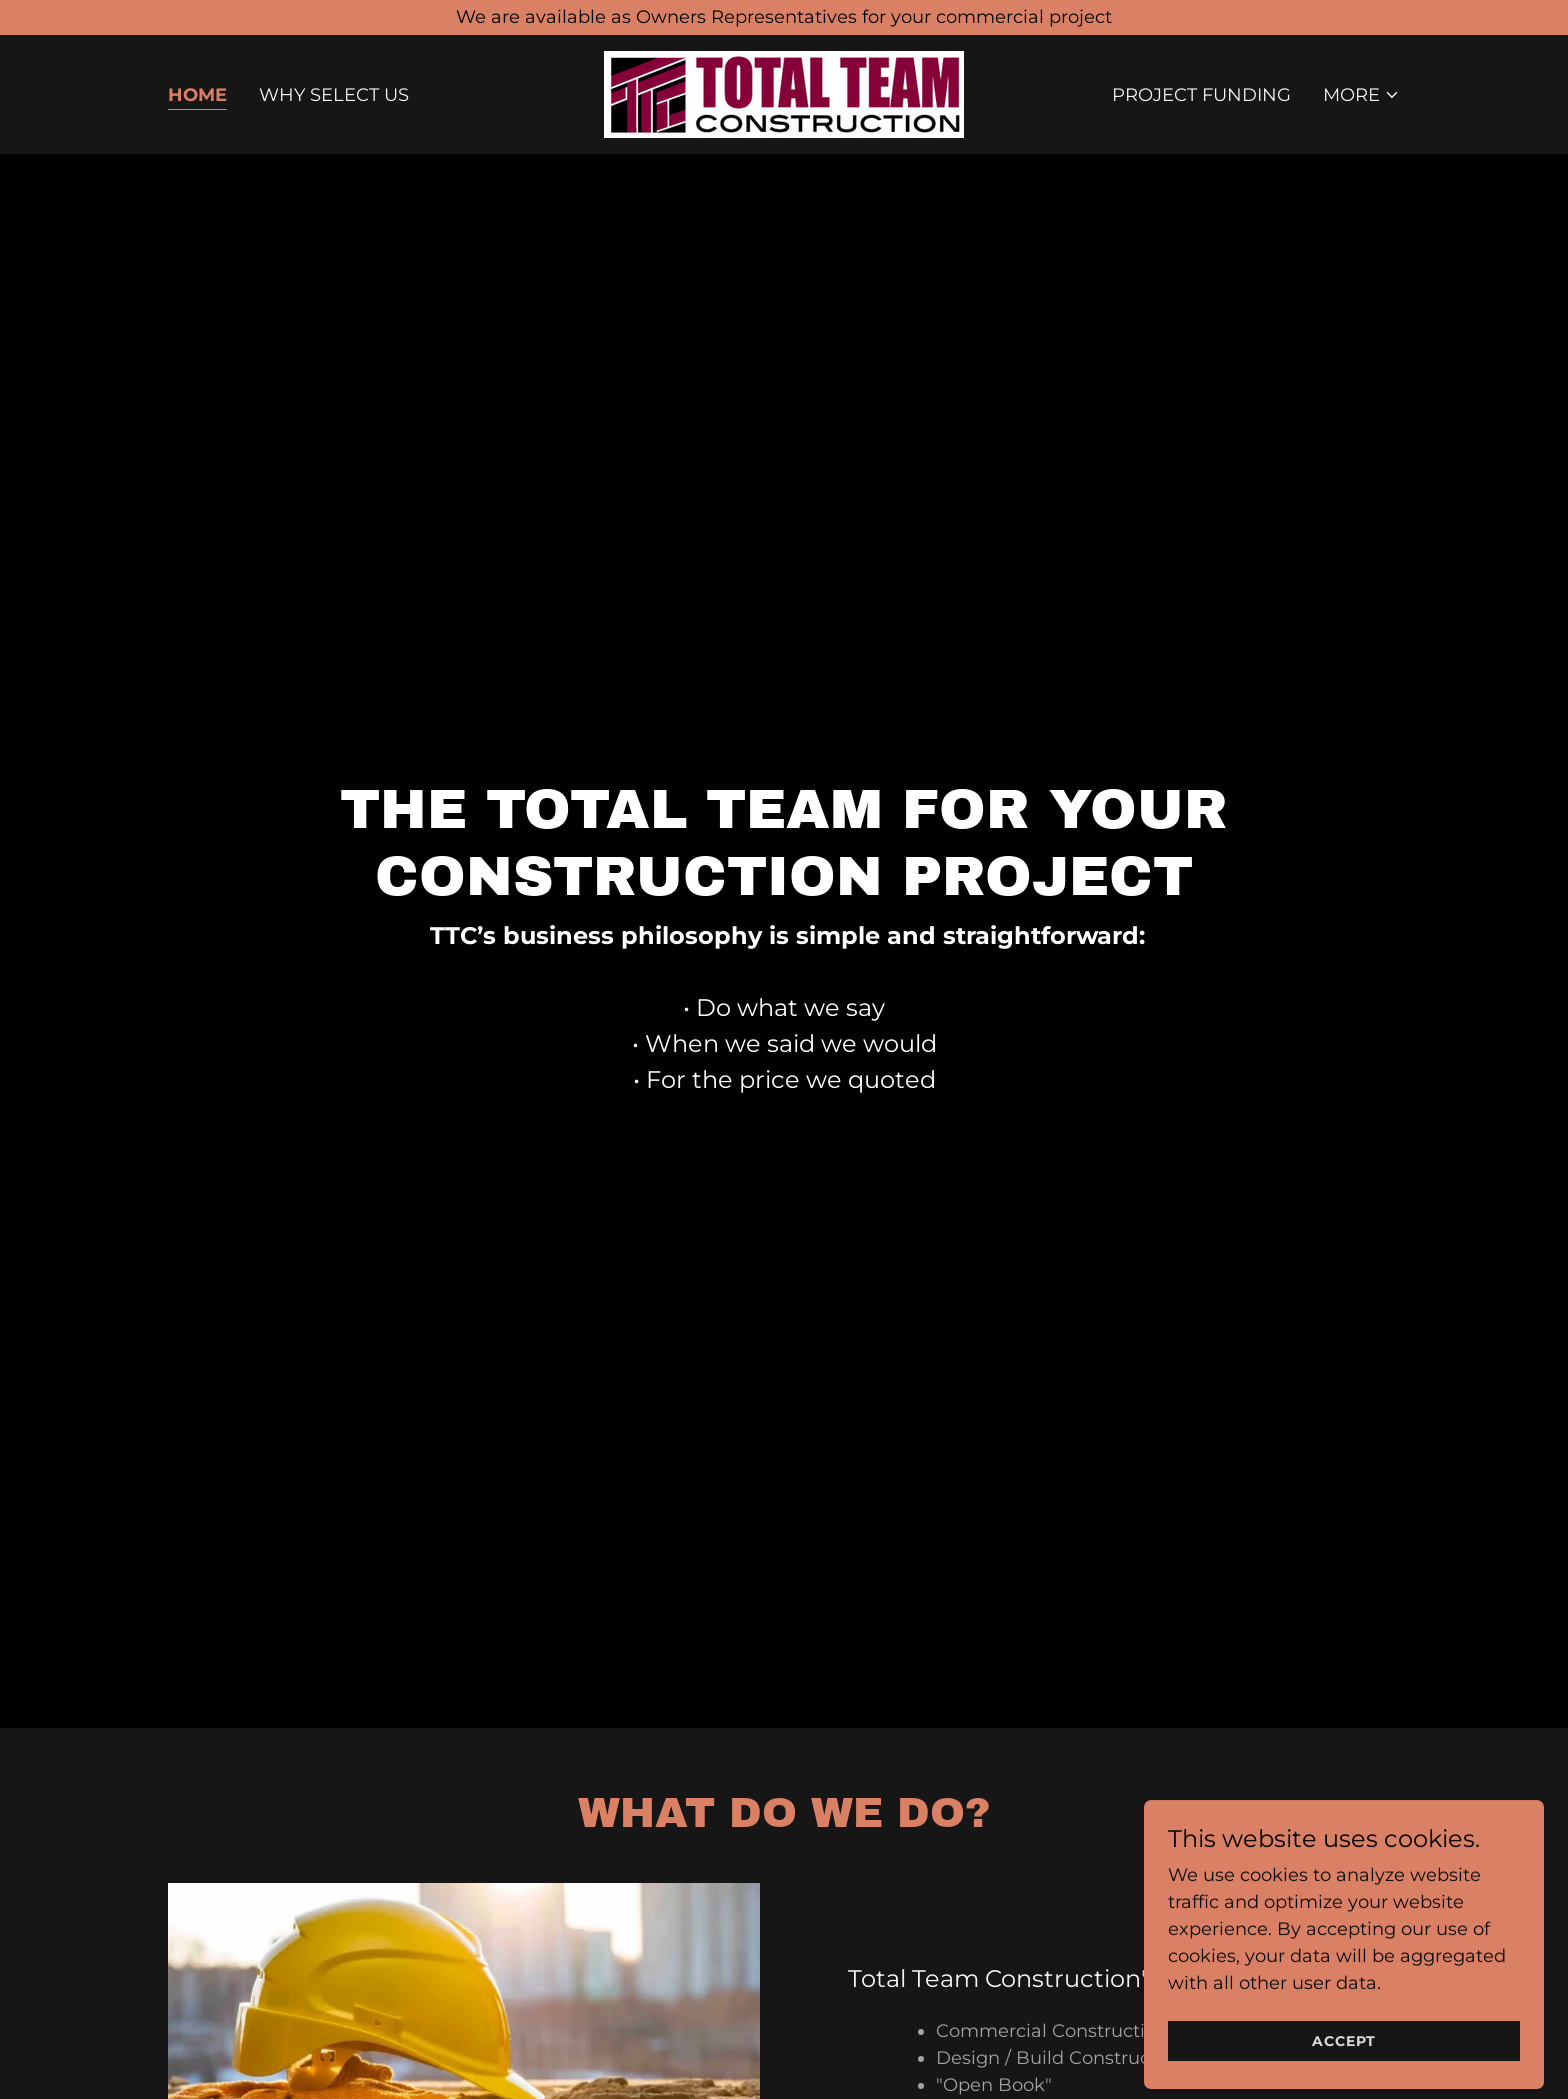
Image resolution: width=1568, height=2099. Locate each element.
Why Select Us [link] (334, 95)
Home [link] (197, 95)
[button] (1361, 95)
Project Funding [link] (1201, 95)
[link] (784, 93)
